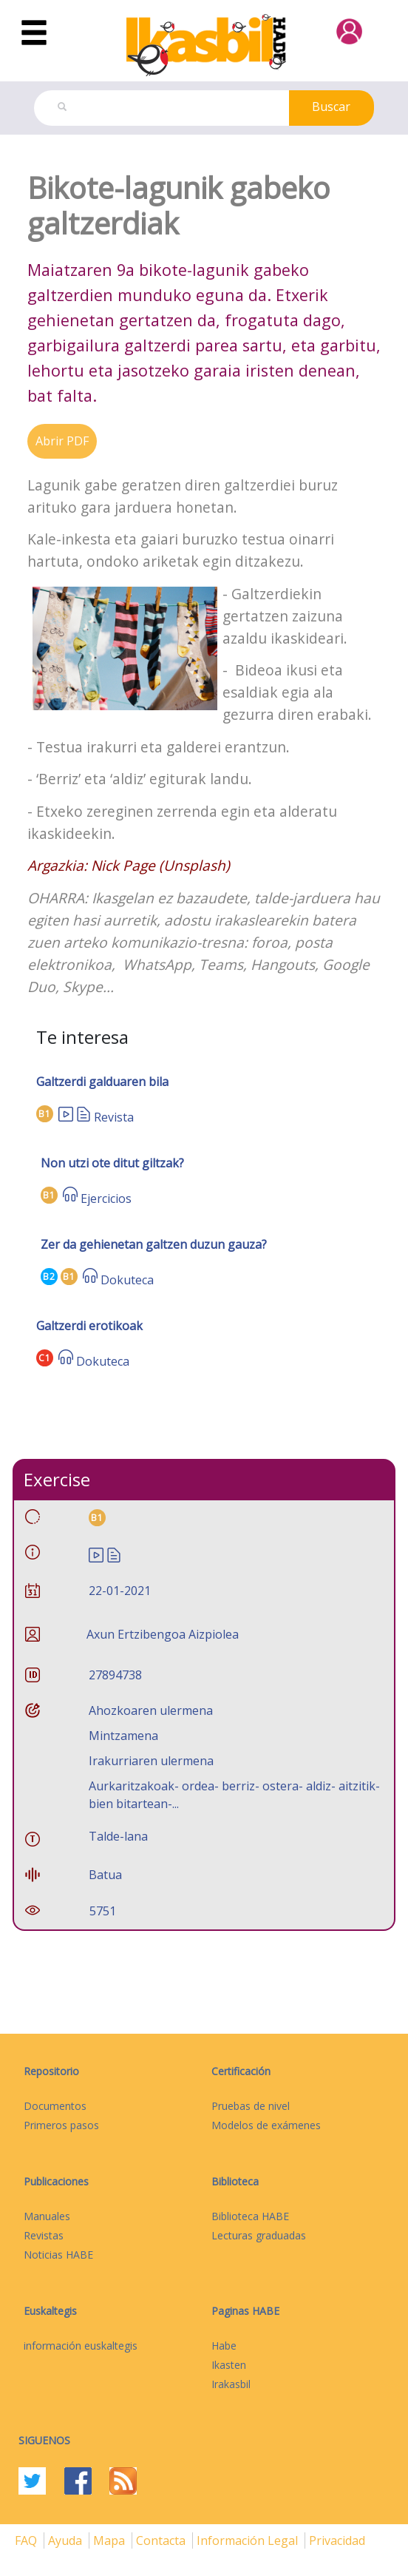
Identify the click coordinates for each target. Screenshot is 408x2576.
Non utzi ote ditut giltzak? (112, 1163)
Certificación (241, 2071)
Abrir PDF (62, 441)
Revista (114, 1117)
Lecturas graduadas (258, 2235)
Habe (224, 2346)
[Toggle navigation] (34, 33)
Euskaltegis (50, 2311)
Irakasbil (231, 2384)
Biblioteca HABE (250, 2216)
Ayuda (66, 2540)
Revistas (44, 2235)
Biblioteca (235, 2181)
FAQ (27, 2540)
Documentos (55, 2106)
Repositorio (51, 2071)
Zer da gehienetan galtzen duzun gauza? (154, 1244)
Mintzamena (123, 1735)
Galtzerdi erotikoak (89, 1326)
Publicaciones (56, 2181)
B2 (49, 1276)
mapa (110, 2540)
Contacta (162, 2540)
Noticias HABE (58, 2255)
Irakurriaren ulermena (151, 1761)
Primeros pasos (61, 2125)
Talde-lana (118, 1836)
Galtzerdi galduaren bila (102, 1081)
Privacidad (337, 2540)
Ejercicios (106, 1198)
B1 (44, 1113)
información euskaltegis (80, 2346)
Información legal (249, 2540)
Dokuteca (127, 1280)
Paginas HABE (245, 2311)
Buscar (331, 106)
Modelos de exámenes (266, 2125)
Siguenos (44, 2440)
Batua (105, 1875)
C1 (44, 1358)
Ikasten (228, 2365)
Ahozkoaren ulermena (151, 1710)
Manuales (47, 2216)
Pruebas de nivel (250, 2106)
